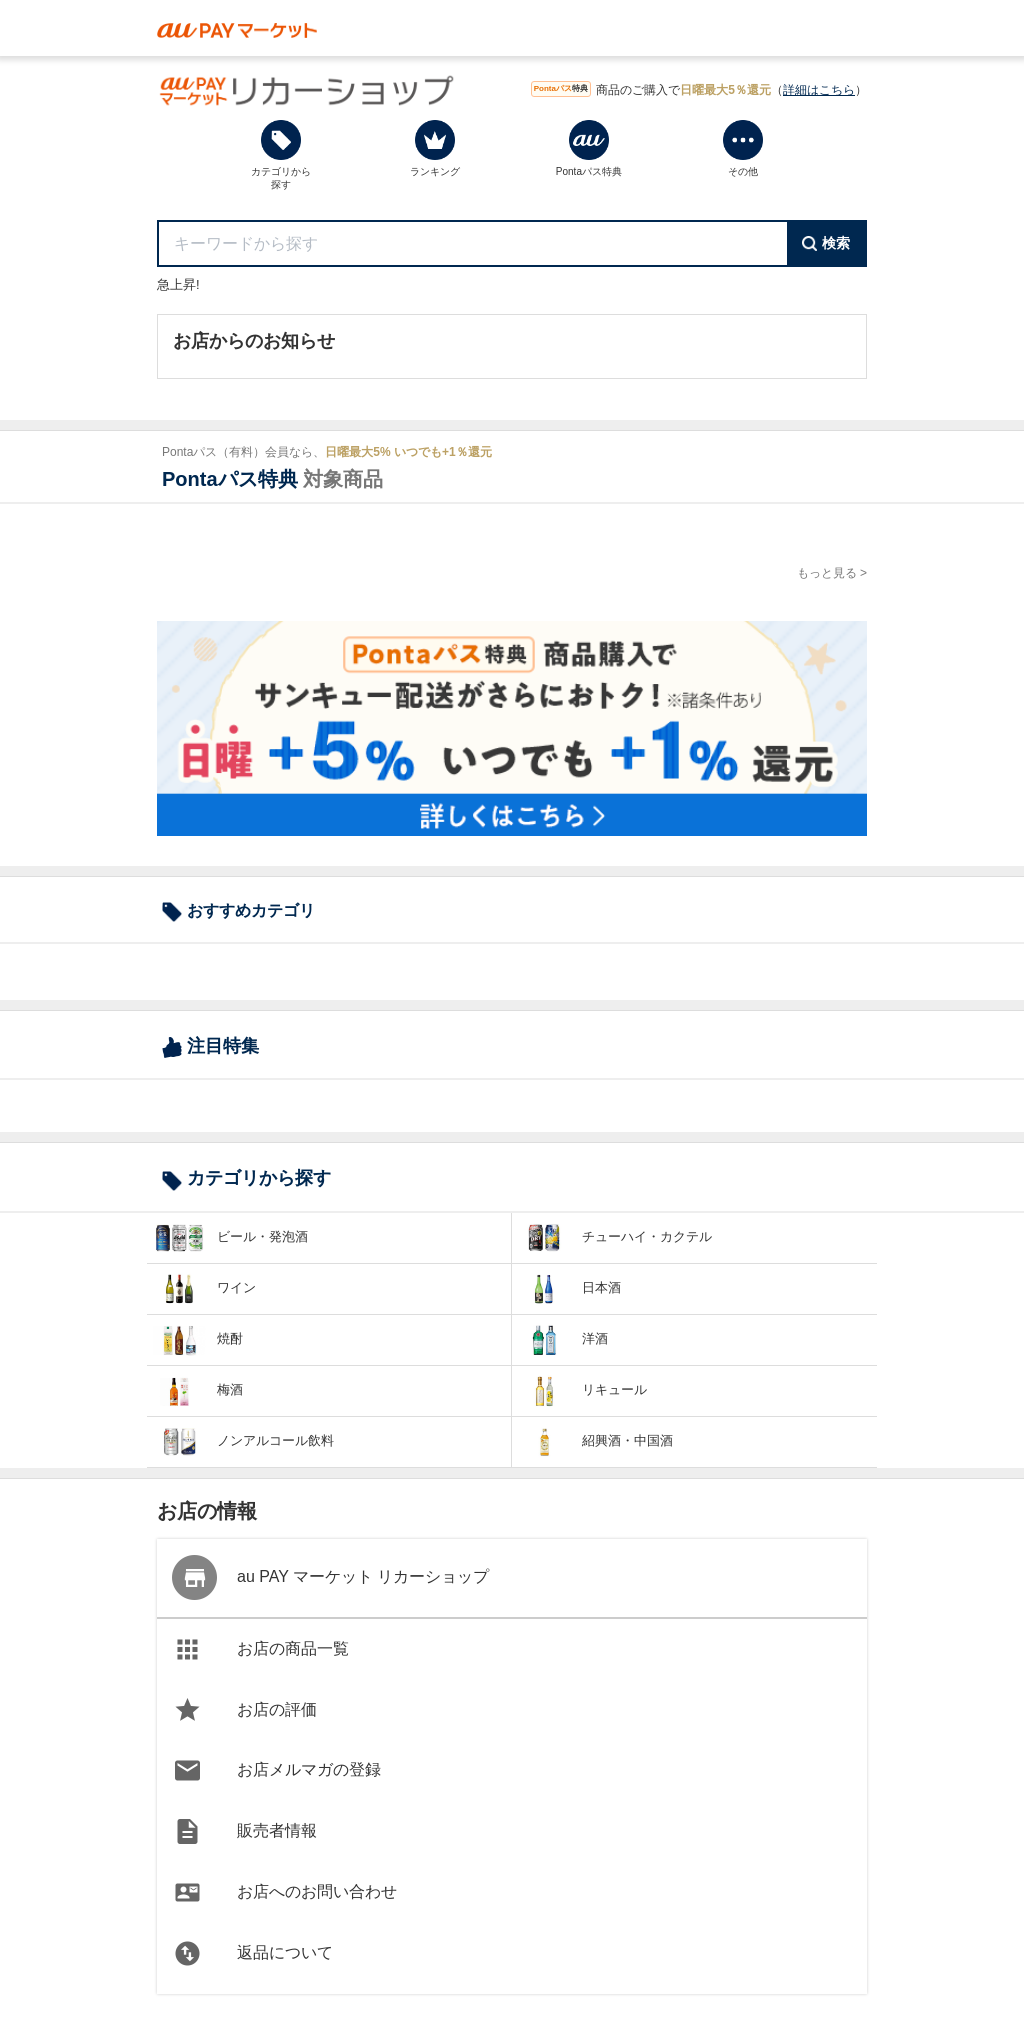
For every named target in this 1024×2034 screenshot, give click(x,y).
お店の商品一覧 (262, 1649)
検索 (826, 243)
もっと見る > (832, 573)
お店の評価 (246, 1709)
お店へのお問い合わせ (286, 1892)
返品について (254, 1953)
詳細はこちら (819, 90)
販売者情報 (246, 1831)
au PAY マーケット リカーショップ (330, 1577)
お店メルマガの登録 (278, 1770)
